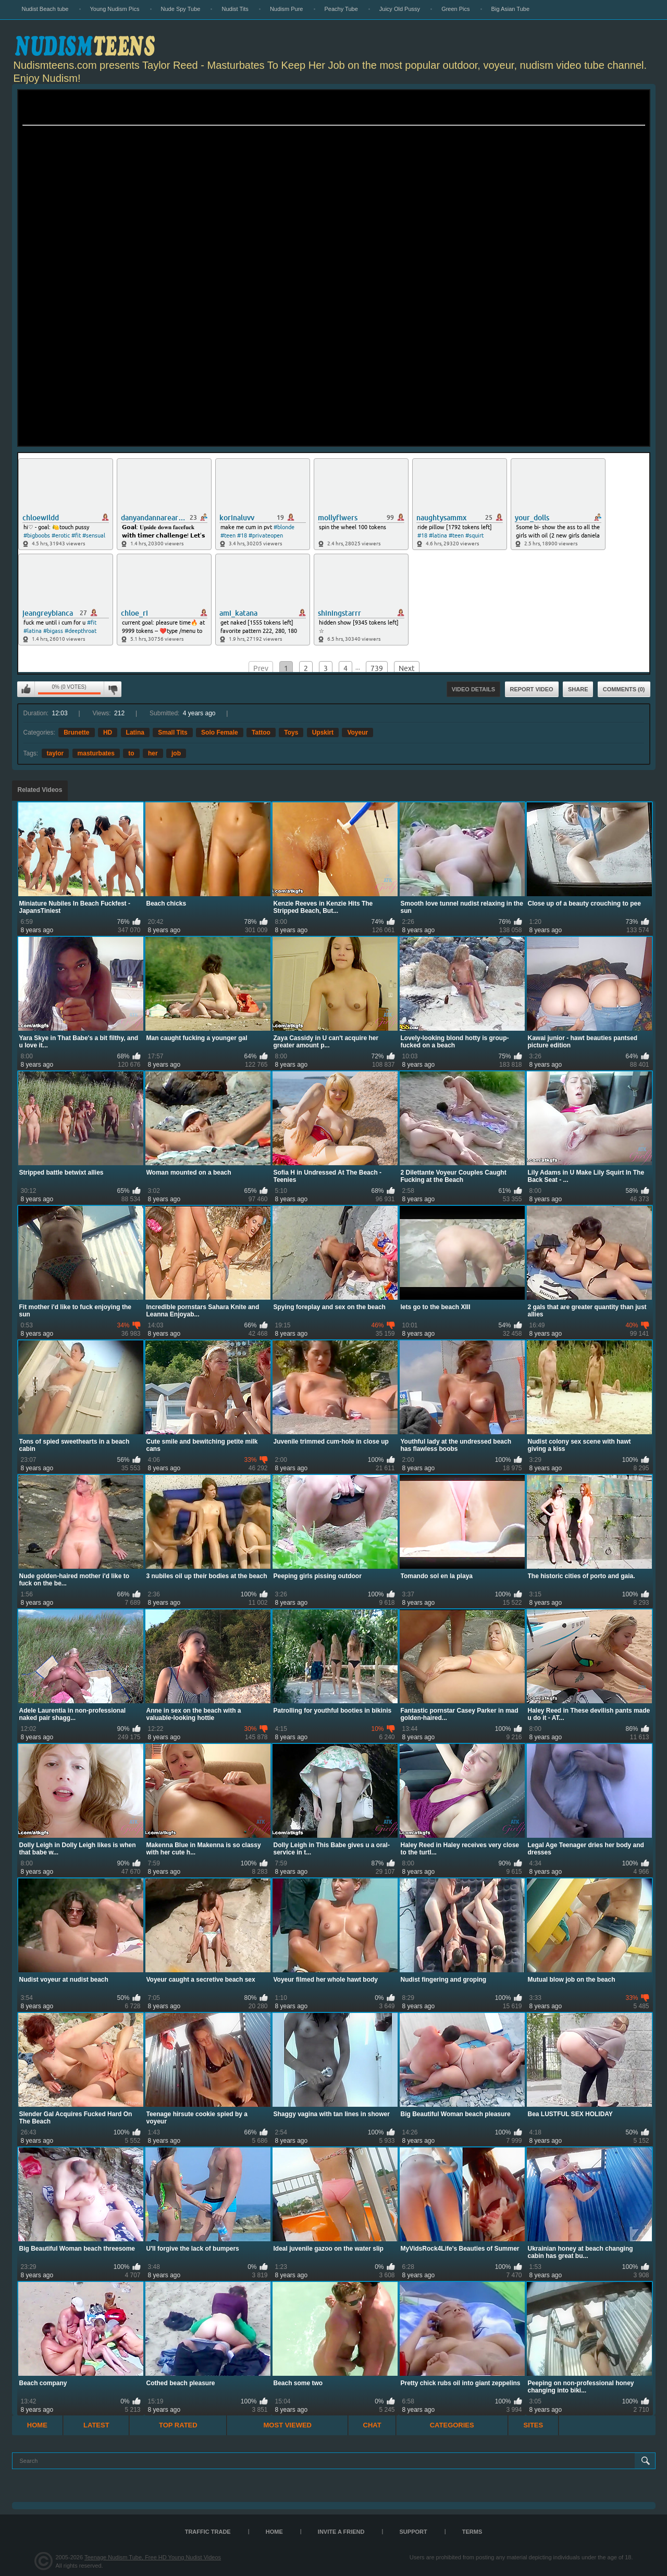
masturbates (96, 753)
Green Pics (455, 9)
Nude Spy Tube (181, 9)
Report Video (531, 689)
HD (107, 732)
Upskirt (323, 732)
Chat (372, 2425)
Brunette (76, 732)
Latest (96, 2425)
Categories (452, 2425)
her (153, 753)
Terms (472, 2532)
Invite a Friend (341, 2532)
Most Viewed (288, 2425)
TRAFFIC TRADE (208, 2532)
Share (578, 689)
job (176, 753)
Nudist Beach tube (45, 9)
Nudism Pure (286, 9)
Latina (135, 732)
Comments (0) (624, 689)
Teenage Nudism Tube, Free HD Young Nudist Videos (152, 2557)
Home (37, 2425)
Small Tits (172, 732)
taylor (55, 753)
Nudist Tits (234, 9)
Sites (534, 2425)
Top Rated (178, 2425)
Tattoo (261, 732)
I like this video (26, 689)
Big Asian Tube (510, 9)
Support (413, 2532)
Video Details (474, 689)
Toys (291, 732)
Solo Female (219, 732)
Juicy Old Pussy (399, 9)
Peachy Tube (341, 9)
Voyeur (357, 732)
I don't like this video (112, 689)
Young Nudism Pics (115, 9)
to (131, 753)
